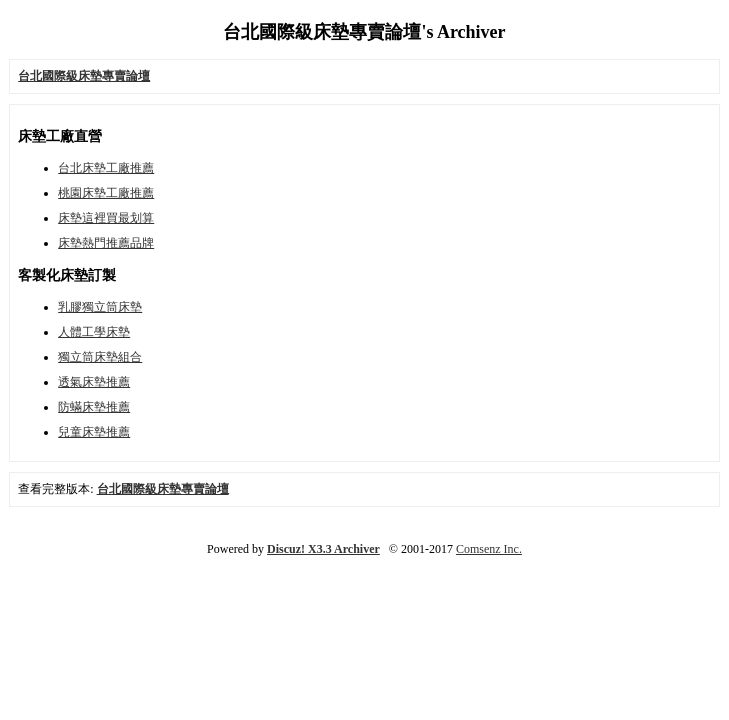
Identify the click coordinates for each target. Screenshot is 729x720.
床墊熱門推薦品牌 (106, 243)
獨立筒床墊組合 (100, 357)
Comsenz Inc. (489, 549)
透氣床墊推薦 (94, 382)
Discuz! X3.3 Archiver (323, 549)
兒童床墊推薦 (94, 432)
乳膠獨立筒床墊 (100, 307)
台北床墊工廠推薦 (106, 168)
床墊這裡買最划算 (106, 218)
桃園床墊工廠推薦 (106, 193)
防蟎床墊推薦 (94, 407)
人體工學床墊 (94, 332)
